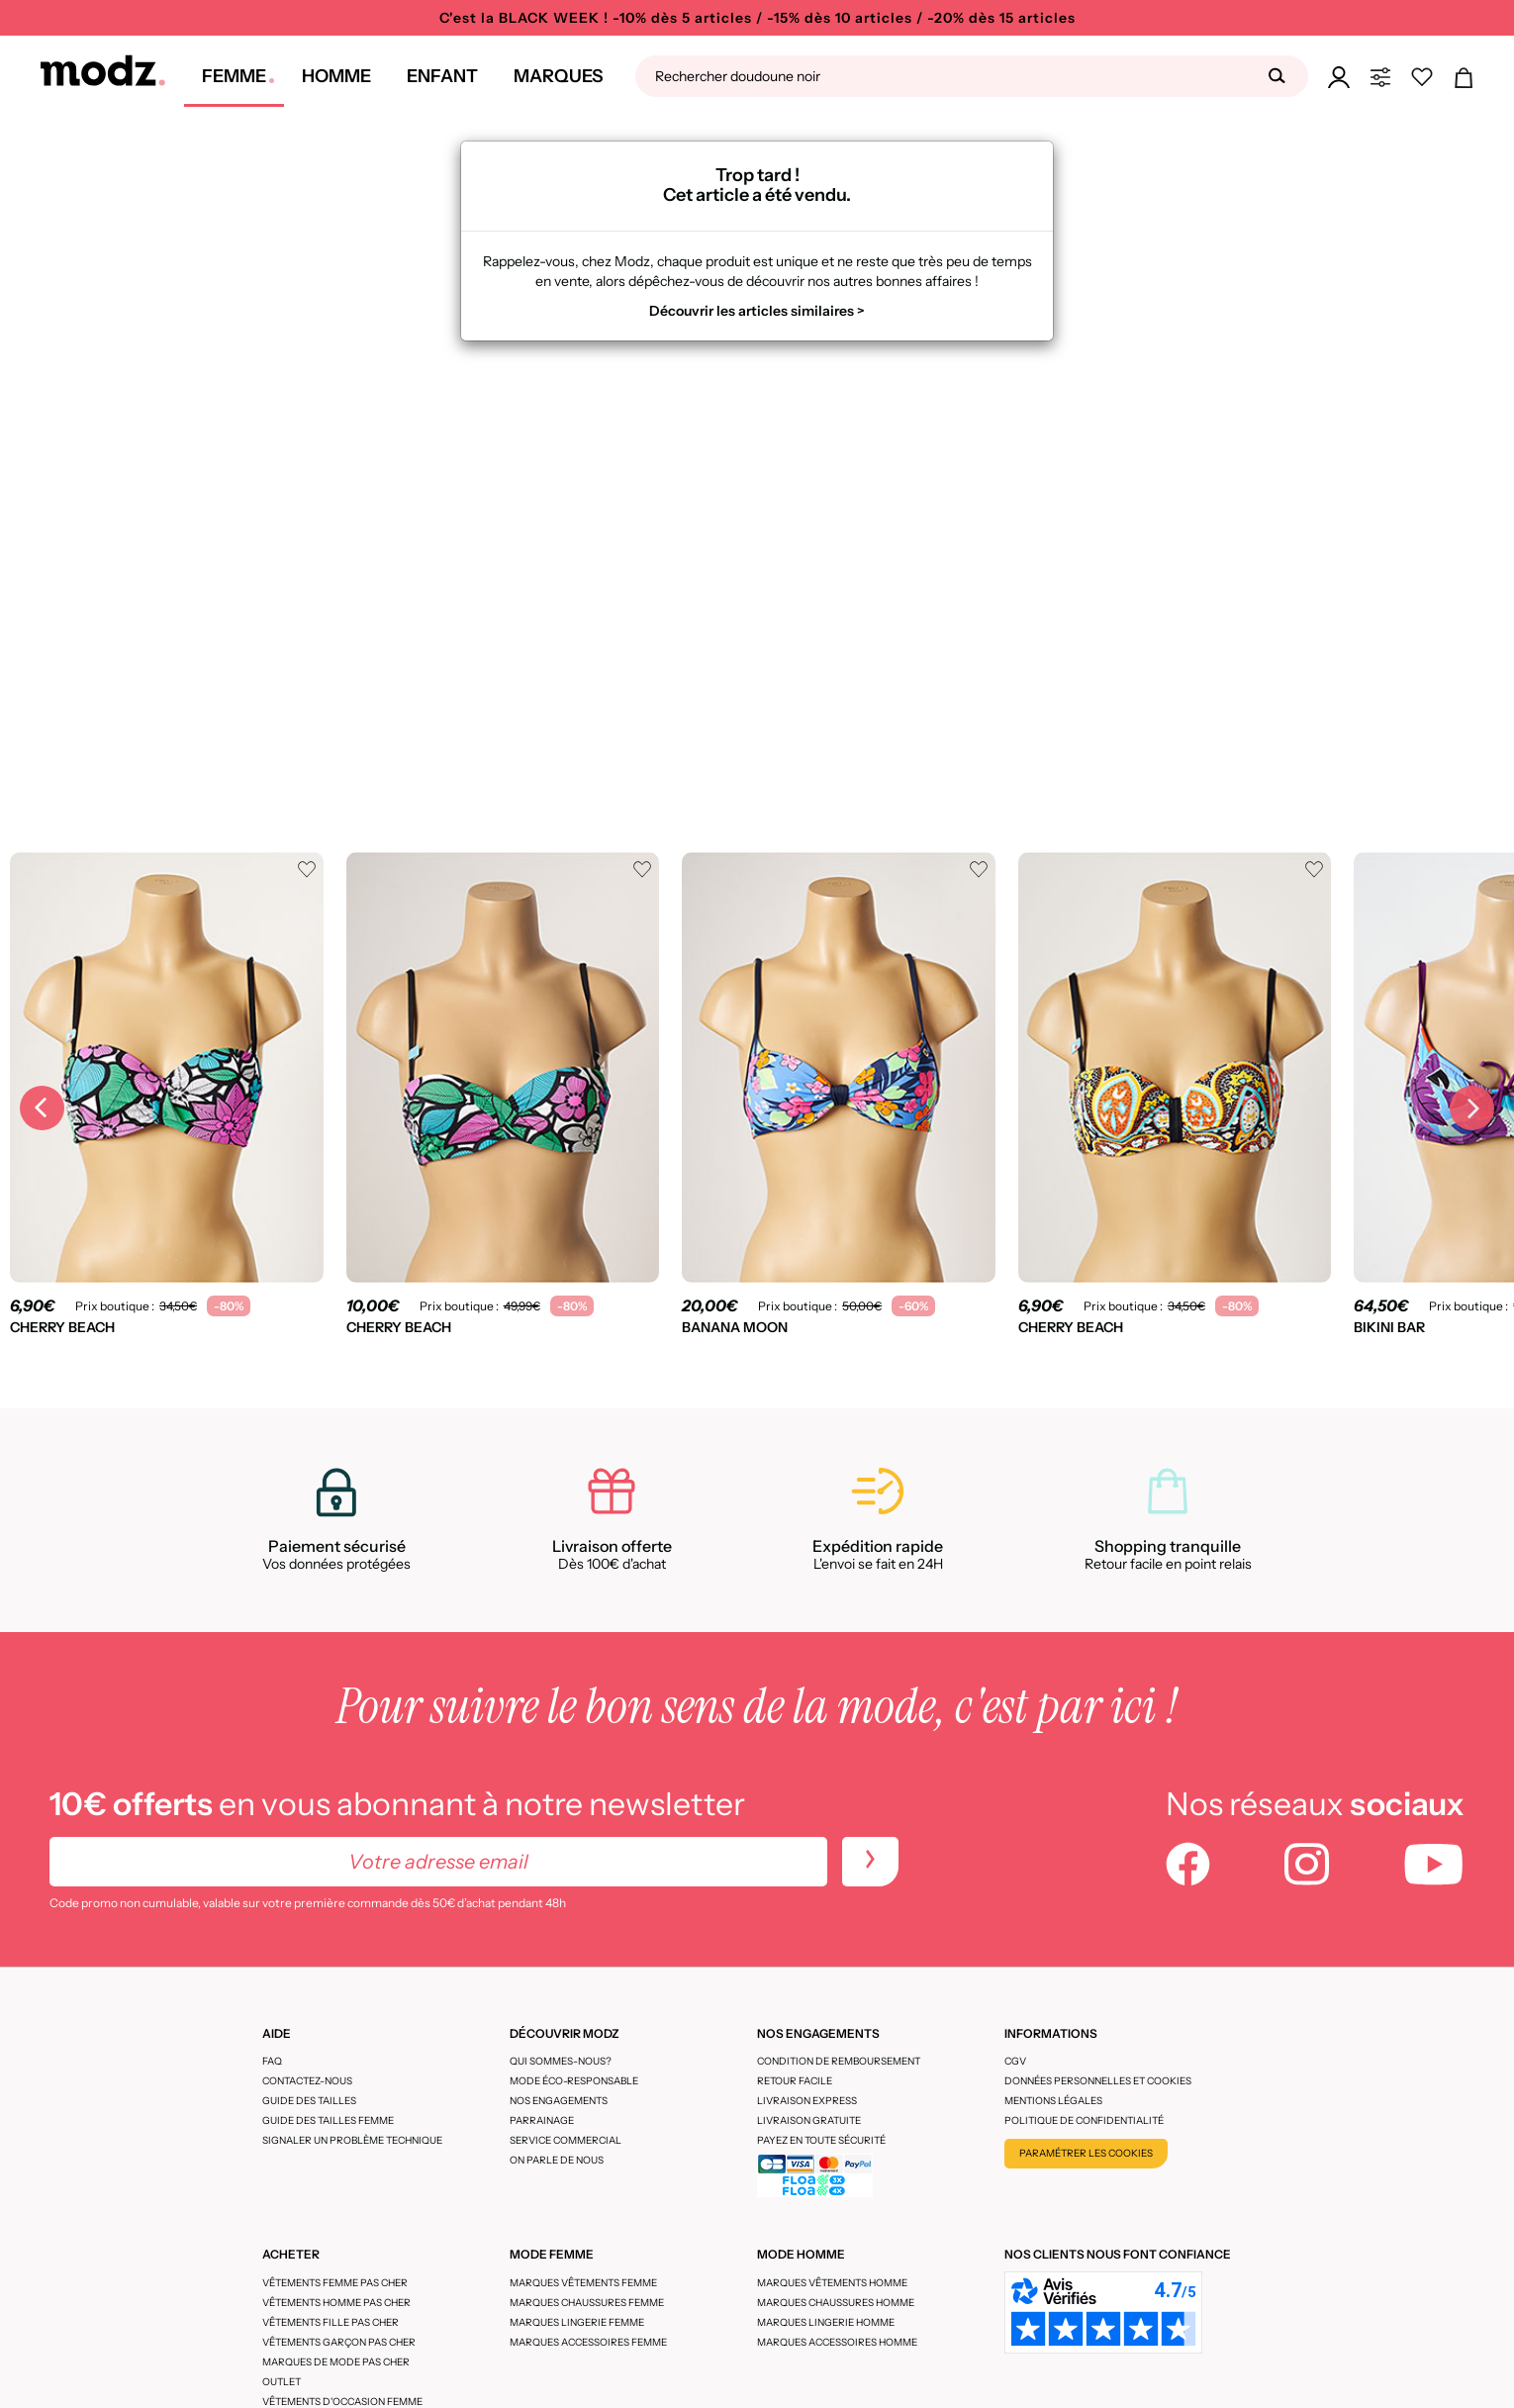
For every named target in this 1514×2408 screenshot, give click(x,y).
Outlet (281, 2381)
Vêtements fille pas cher (330, 2322)
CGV (1015, 2061)
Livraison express (807, 2100)
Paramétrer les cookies (1086, 2153)
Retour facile (794, 2080)
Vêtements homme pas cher (336, 2302)
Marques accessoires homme (837, 2342)
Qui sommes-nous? (561, 2061)
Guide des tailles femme (328, 2120)
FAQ (272, 2061)
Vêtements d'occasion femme (342, 2401)
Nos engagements (559, 2100)
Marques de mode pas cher (336, 2362)
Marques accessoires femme (588, 2342)
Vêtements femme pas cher (335, 2282)
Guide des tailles (309, 2100)
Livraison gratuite (809, 2120)
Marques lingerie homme (826, 2322)
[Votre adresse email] (438, 1861)
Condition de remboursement (838, 2061)
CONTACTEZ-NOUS (307, 2080)
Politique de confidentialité (1084, 2120)
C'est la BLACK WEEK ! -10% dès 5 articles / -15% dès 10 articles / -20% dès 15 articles (757, 18)
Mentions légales (1053, 2100)
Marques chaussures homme (835, 2302)
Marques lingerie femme (577, 2322)
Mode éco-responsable (574, 2080)
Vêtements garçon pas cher (339, 2342)
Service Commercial (565, 2140)
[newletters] (870, 1861)
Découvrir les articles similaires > (757, 311)
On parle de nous (557, 2160)
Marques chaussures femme (587, 2302)
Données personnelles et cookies (1097, 2080)
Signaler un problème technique (352, 2140)
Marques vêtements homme (832, 2282)
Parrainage (542, 2120)
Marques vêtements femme (583, 2282)
